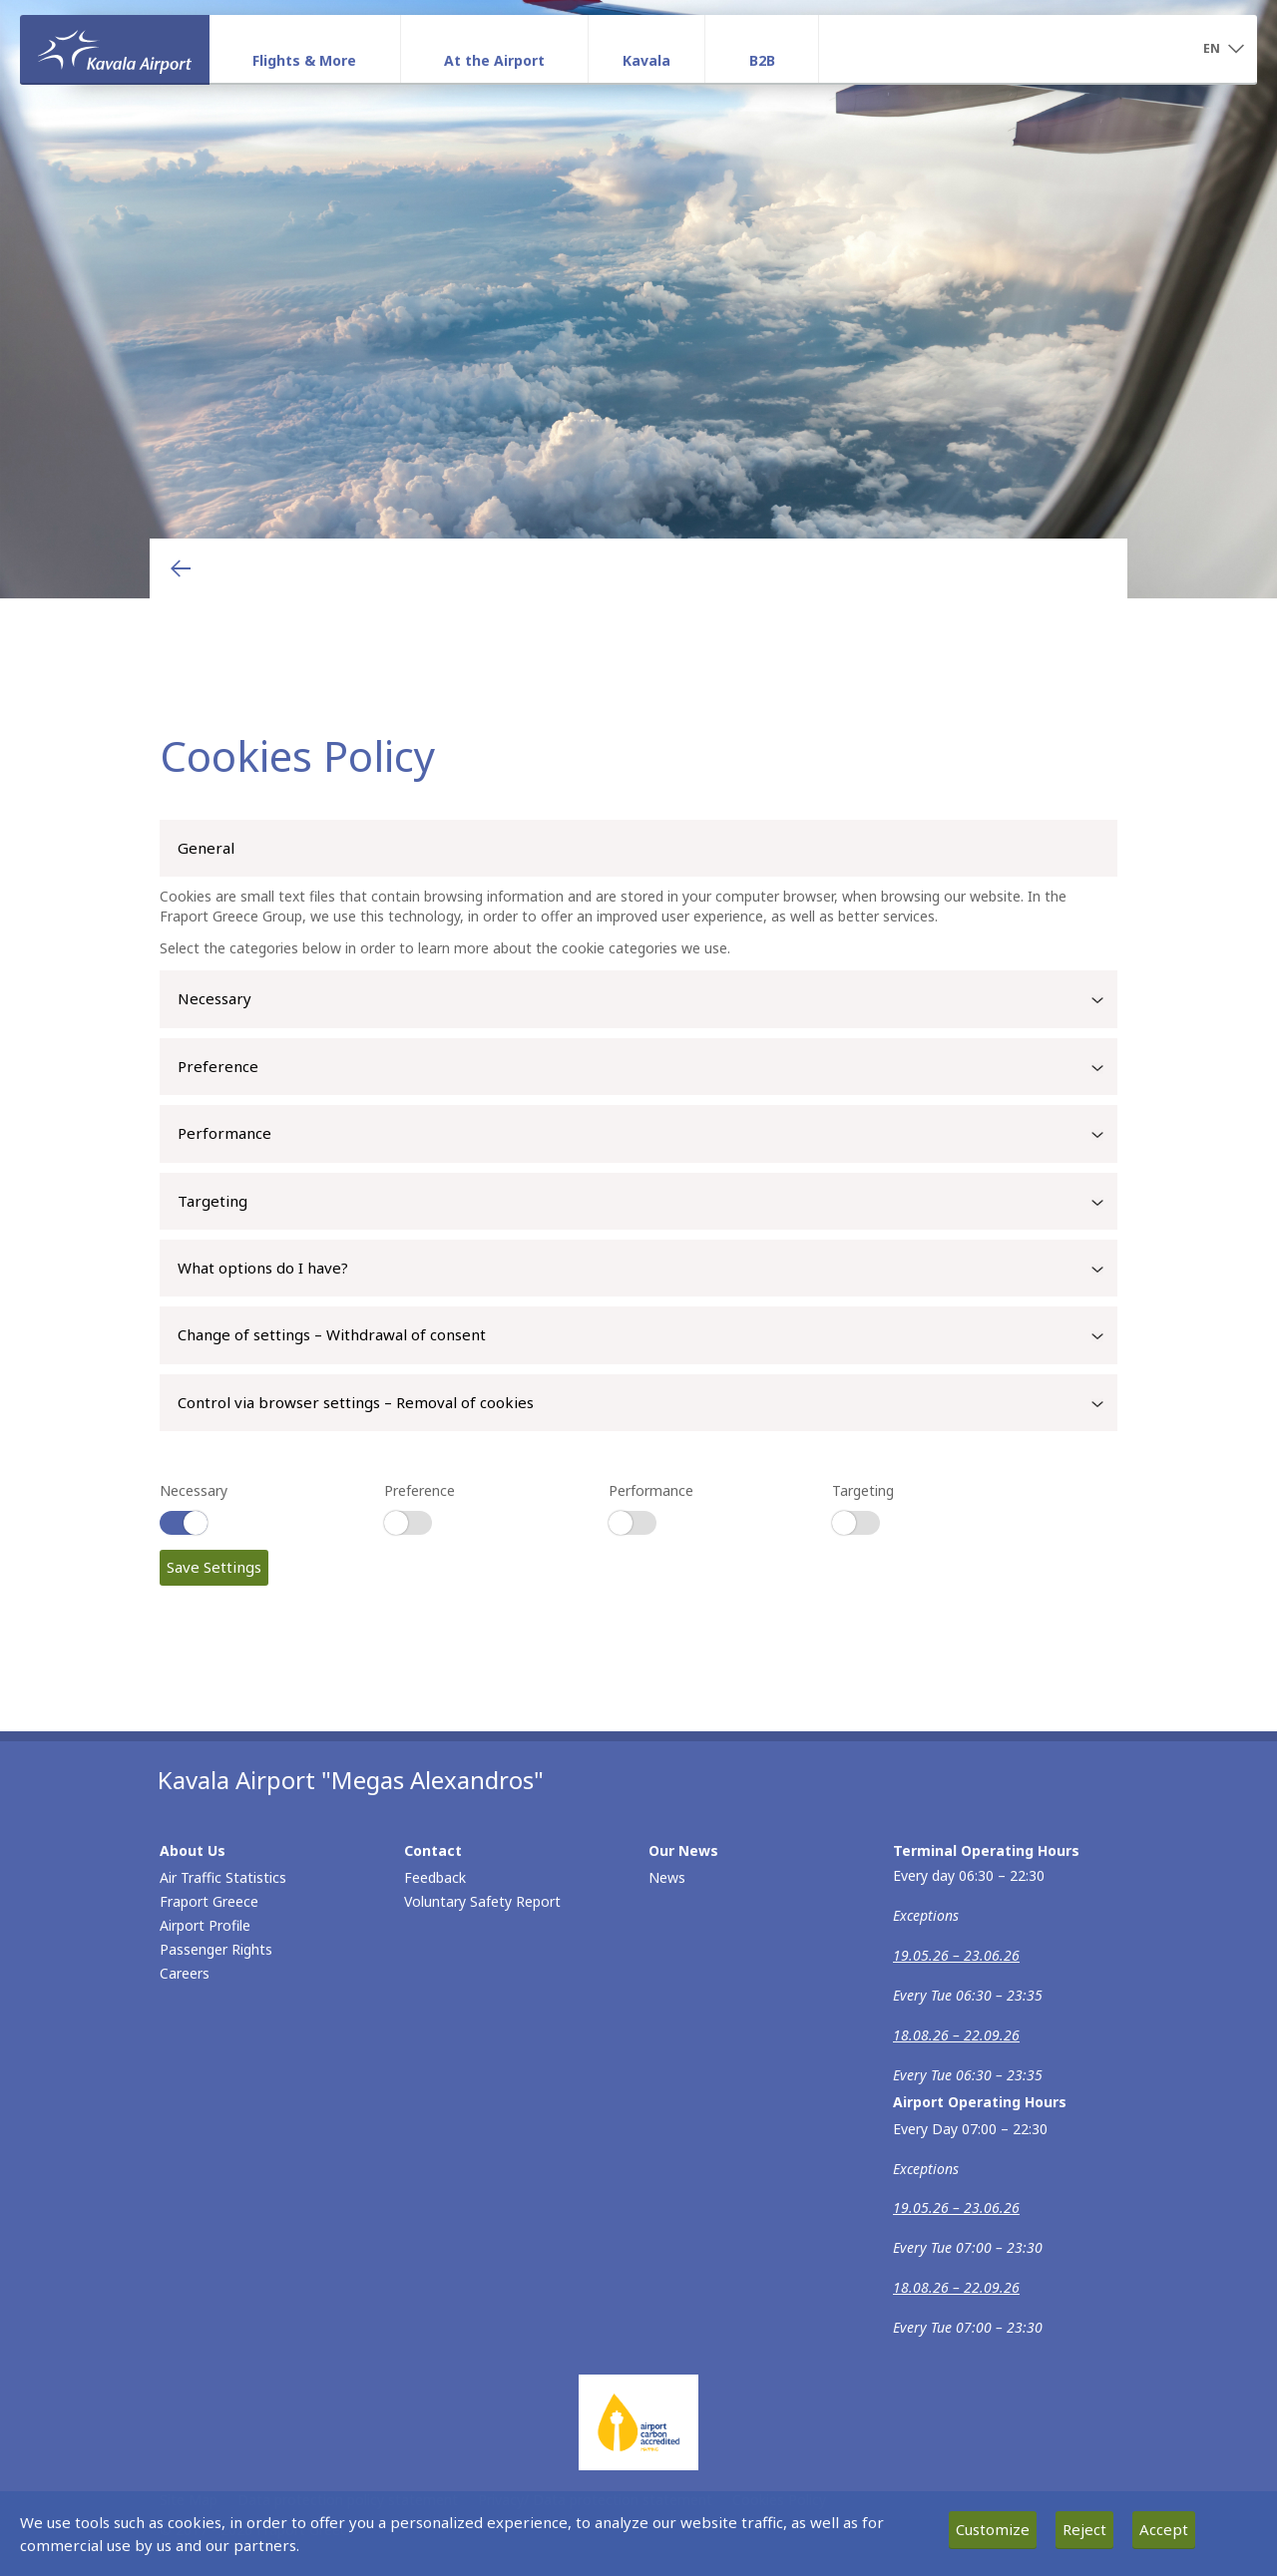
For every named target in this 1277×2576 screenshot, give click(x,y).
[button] (1223, 50)
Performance (647, 1135)
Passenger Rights (216, 1949)
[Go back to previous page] (181, 568)
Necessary (647, 1000)
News (666, 1877)
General (206, 848)
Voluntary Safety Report (482, 1901)
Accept (1163, 2529)
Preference (647, 1068)
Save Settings (214, 1567)
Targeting (647, 1203)
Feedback (435, 1877)
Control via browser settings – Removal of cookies (647, 1404)
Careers (185, 1973)
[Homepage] (115, 49)
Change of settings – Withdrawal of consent (647, 1336)
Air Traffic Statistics (223, 1877)
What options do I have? (647, 1269)
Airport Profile (205, 1925)
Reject (1084, 2529)
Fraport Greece (209, 1901)
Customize (993, 2529)
